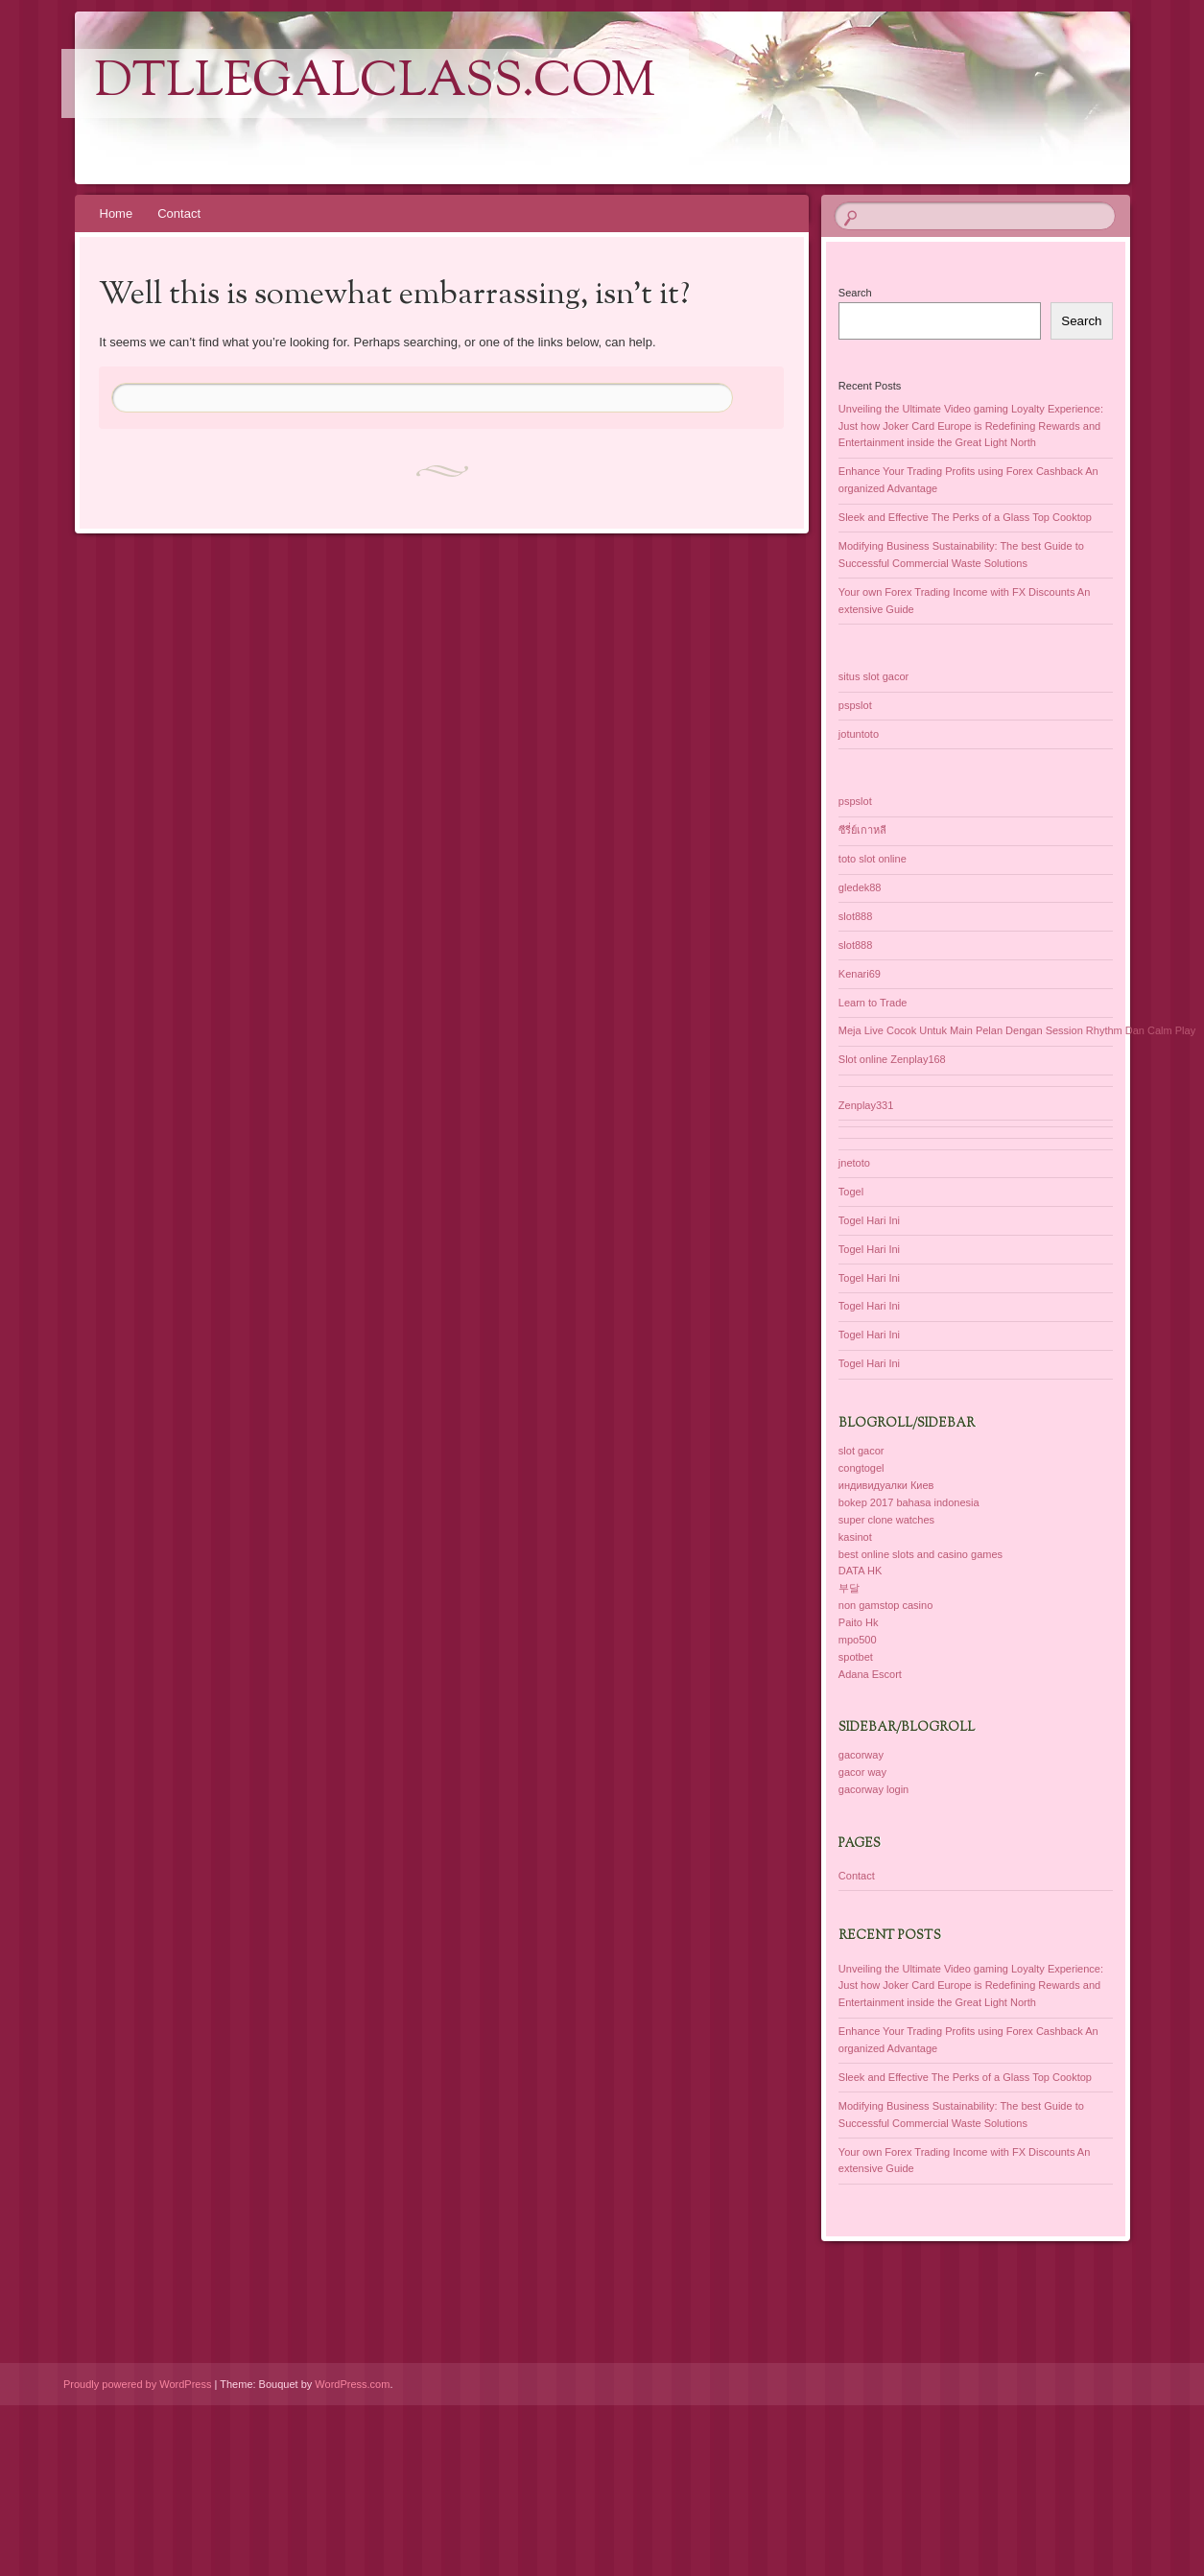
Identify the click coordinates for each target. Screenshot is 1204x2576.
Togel (850, 1191)
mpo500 (857, 1639)
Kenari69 (859, 974)
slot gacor (861, 1450)
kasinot (855, 1537)
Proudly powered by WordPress (137, 2384)
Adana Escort (870, 1674)
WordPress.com (352, 2384)
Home (116, 213)
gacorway (861, 1755)
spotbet (855, 1657)
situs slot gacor (873, 676)
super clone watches (886, 1519)
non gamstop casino (885, 1605)
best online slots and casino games (920, 1554)
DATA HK (860, 1570)
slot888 (855, 916)
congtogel (861, 1468)
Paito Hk (858, 1622)
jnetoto (854, 1163)
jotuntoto (858, 734)
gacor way (862, 1772)
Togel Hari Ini (869, 1220)
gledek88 (860, 887)
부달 (849, 1588)
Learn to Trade (873, 1002)
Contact (179, 213)
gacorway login (873, 1789)
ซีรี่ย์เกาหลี (862, 830)
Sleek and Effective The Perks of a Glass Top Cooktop (965, 517)
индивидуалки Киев (886, 1485)
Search (855, 292)
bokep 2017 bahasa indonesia (909, 1502)
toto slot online (872, 858)
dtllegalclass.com (375, 83)
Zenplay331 (866, 1105)
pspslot (855, 705)
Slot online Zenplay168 (892, 1059)
